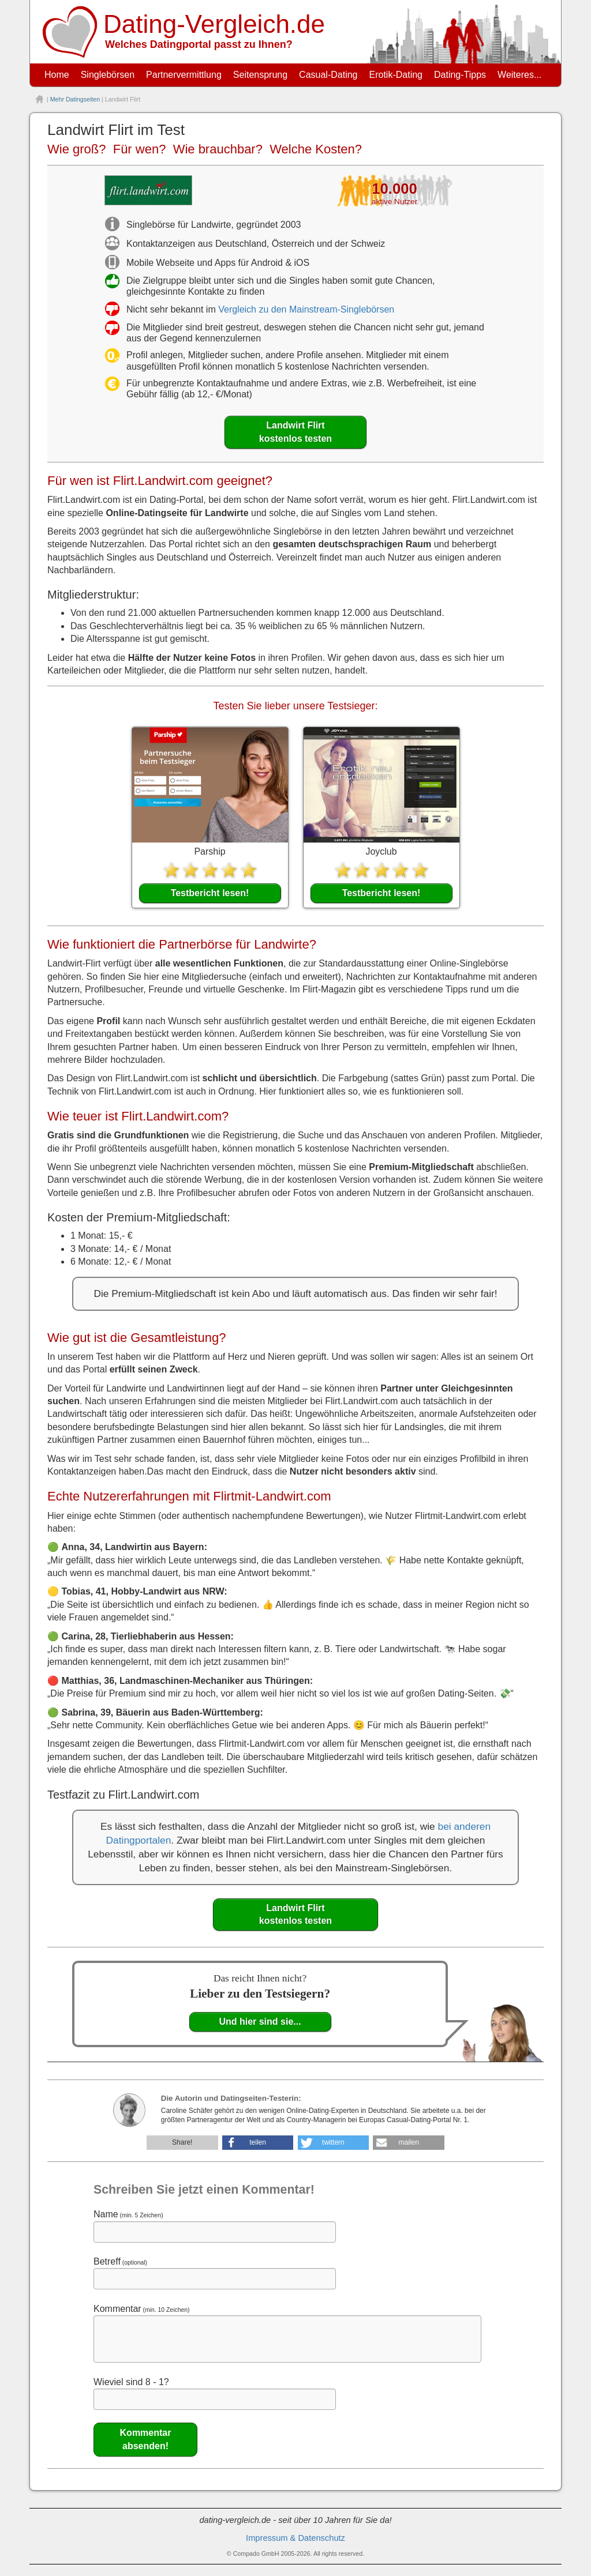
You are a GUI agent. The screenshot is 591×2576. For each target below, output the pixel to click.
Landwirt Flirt (295, 432)
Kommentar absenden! (145, 2439)
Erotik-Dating (395, 75)
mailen (409, 2142)
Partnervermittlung (184, 75)
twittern (333, 2142)
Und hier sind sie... (260, 2021)
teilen (257, 2142)
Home (56, 75)
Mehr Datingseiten (75, 99)
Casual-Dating (328, 75)
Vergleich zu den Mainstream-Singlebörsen (306, 309)
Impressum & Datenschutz (295, 2538)
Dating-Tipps (460, 75)
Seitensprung (260, 75)
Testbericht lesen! (210, 893)
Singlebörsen (107, 75)
